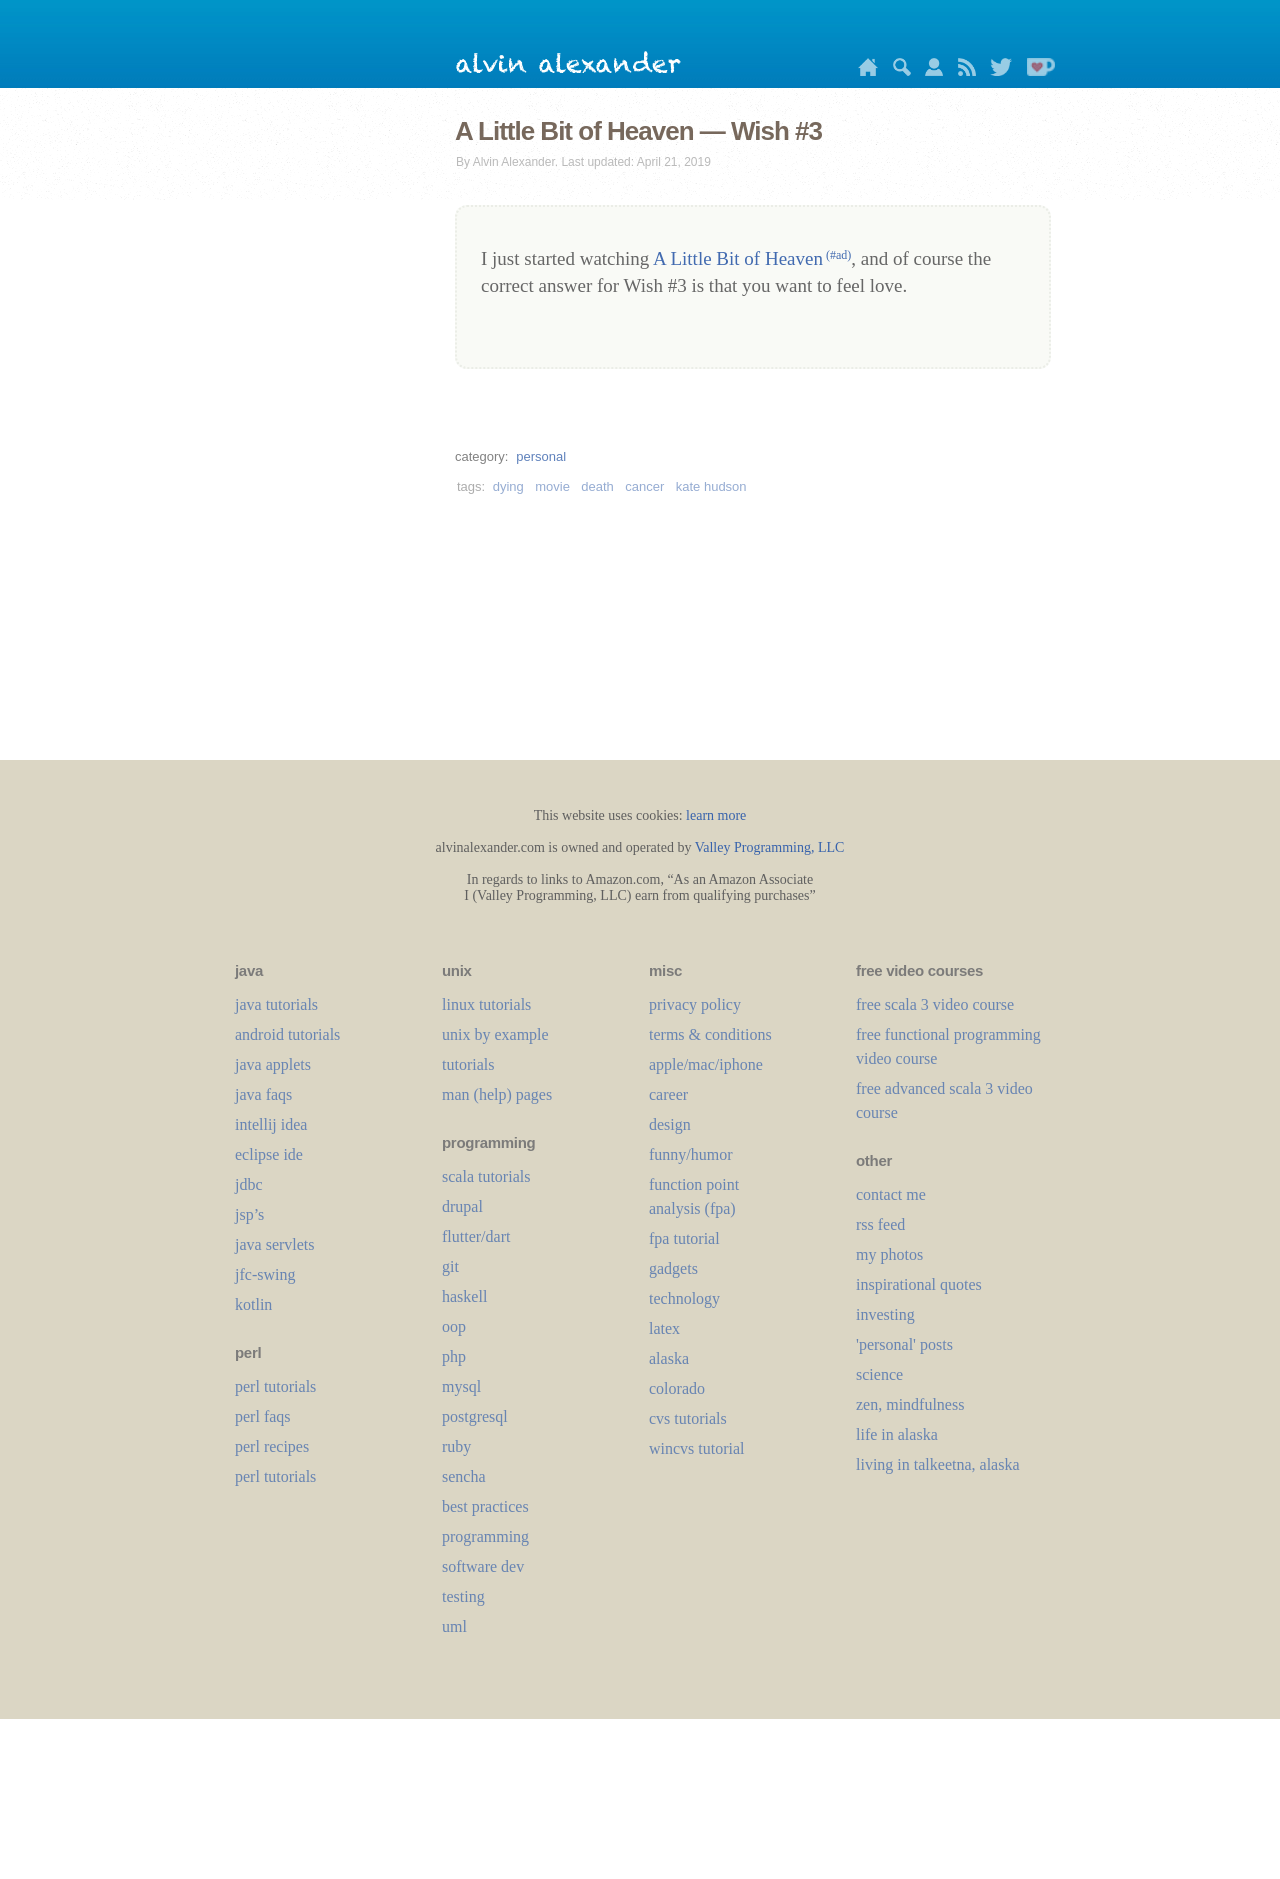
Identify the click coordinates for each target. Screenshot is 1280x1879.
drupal (462, 1206)
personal (541, 456)
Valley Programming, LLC (770, 847)
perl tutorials (275, 1386)
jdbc (249, 1184)
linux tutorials (486, 1004)
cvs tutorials (688, 1418)
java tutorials (276, 1004)
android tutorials (287, 1034)
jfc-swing (265, 1274)
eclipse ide (269, 1154)
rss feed (880, 1224)
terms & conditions (710, 1034)
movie (552, 486)
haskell (464, 1296)
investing (885, 1314)
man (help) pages (497, 1094)
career (668, 1094)
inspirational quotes (919, 1284)
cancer (644, 486)
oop (454, 1326)
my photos (889, 1254)
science (879, 1374)
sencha (464, 1476)
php (454, 1356)
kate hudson (711, 486)
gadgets (673, 1268)
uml (454, 1626)
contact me (891, 1194)
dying (508, 486)
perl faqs (263, 1416)
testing (463, 1596)
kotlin (253, 1304)
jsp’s (249, 1214)
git (450, 1266)
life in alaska (897, 1434)
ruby (456, 1446)
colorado (677, 1388)
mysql (461, 1386)
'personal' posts (904, 1344)
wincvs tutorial (697, 1448)
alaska (669, 1358)
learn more (716, 815)
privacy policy (695, 1004)
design (670, 1124)
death (597, 486)
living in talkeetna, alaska (938, 1464)
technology (684, 1298)
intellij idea (271, 1124)
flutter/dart (476, 1236)
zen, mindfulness (910, 1404)
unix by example (495, 1034)
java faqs (263, 1094)
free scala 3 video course (935, 1004)
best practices (485, 1506)
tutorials (468, 1064)
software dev (483, 1566)
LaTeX (664, 1328)
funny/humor (691, 1154)
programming (485, 1536)
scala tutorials (486, 1176)
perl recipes (272, 1446)
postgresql (475, 1416)
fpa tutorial (684, 1238)
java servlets (275, 1244)
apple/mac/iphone (706, 1064)
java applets (273, 1064)
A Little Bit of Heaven (752, 258)
